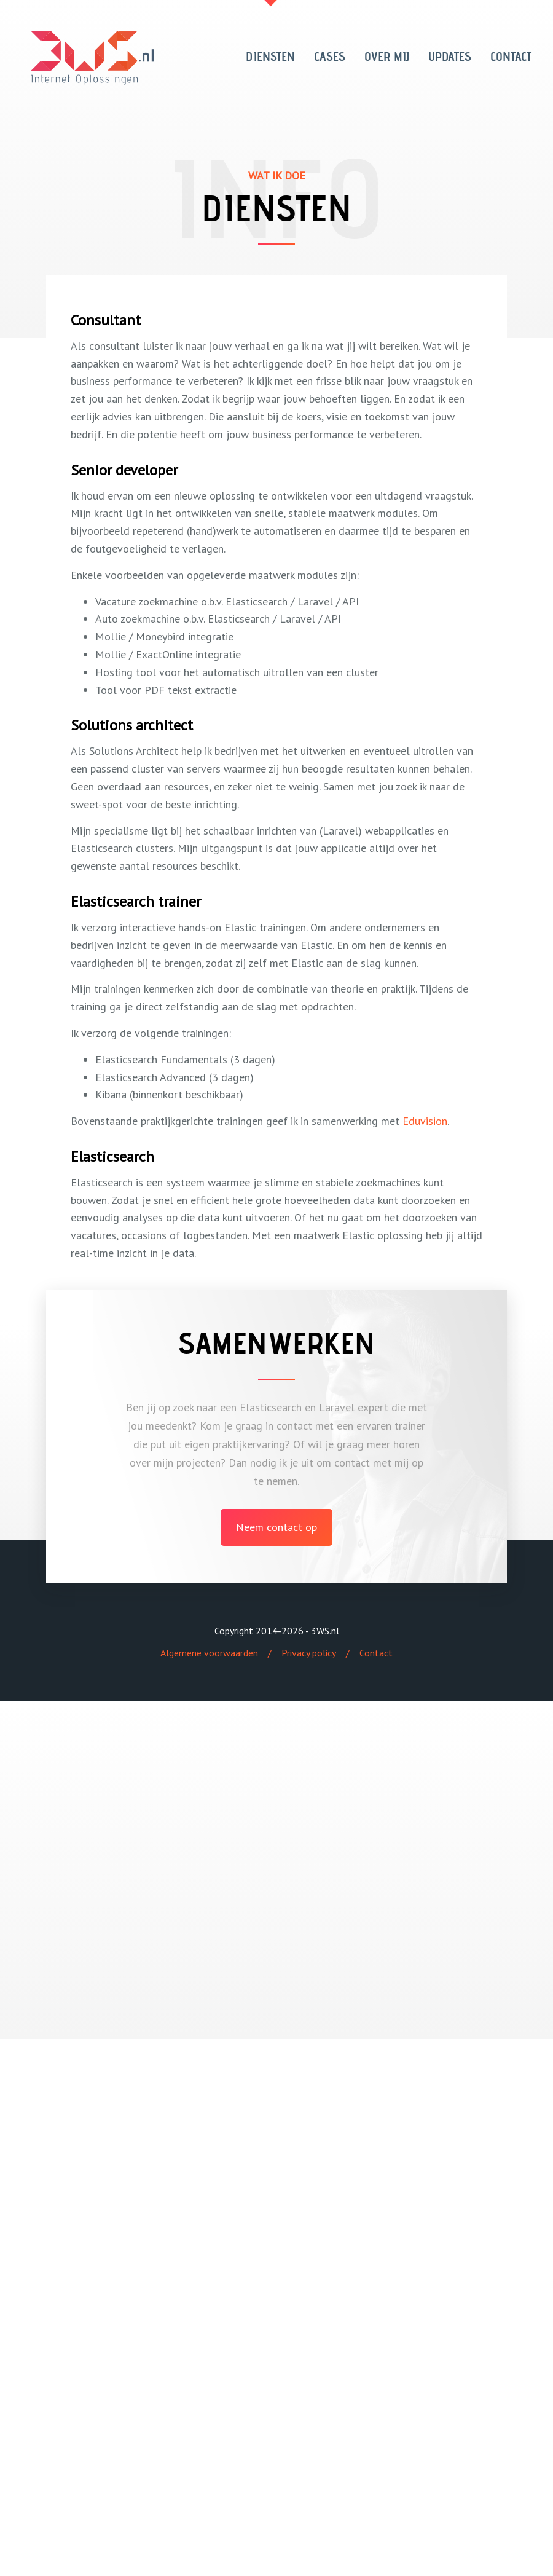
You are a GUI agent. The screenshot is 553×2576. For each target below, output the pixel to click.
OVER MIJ (386, 56)
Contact (376, 1653)
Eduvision (424, 1121)
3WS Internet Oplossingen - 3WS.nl (92, 58)
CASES (329, 56)
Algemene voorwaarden (209, 1653)
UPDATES (449, 56)
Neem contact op (276, 1527)
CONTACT (510, 56)
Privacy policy (308, 1653)
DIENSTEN (270, 56)
